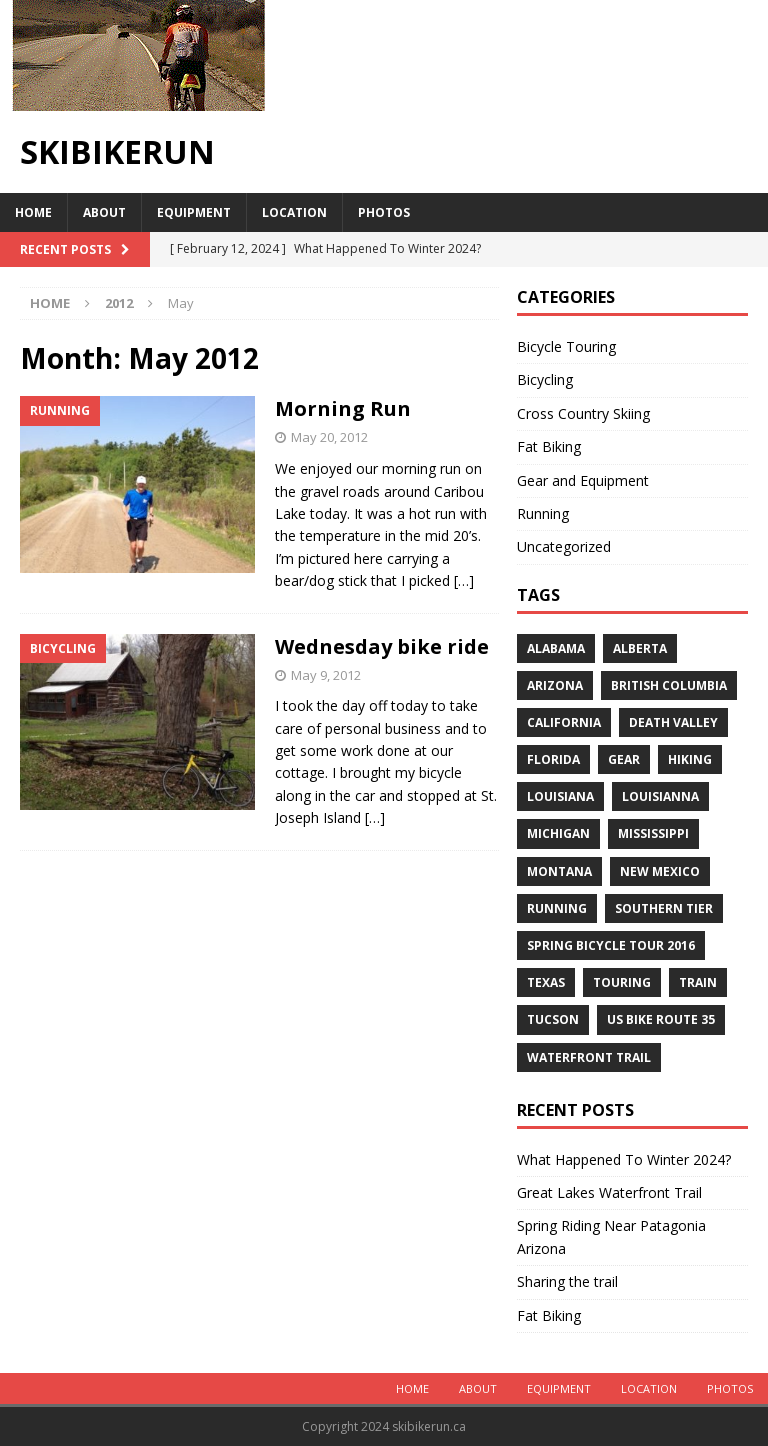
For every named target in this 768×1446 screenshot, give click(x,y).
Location (294, 212)
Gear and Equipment (583, 480)
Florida (553, 759)
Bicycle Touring (566, 346)
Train (698, 982)
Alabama (556, 648)
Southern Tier (664, 908)
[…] (464, 580)
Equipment (194, 212)
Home (33, 212)
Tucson (553, 1019)
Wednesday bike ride (382, 646)
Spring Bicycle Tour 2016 (611, 945)
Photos (384, 212)
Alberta (640, 648)
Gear (624, 759)
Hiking (690, 759)
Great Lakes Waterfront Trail (609, 1192)
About (104, 212)
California (564, 722)
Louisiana (560, 796)
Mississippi (653, 833)
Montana (559, 871)
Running (543, 513)
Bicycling (545, 379)
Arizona (555, 685)
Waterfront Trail (589, 1057)
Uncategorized (564, 546)
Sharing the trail (567, 1281)
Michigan (558, 833)
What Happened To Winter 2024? (624, 1159)
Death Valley (673, 722)
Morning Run (343, 408)
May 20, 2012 (329, 437)
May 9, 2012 (326, 675)
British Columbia (669, 685)
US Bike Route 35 (661, 1019)
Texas (546, 982)
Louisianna (660, 796)
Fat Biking (549, 446)
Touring (622, 982)
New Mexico (660, 871)
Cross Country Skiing (583, 413)
